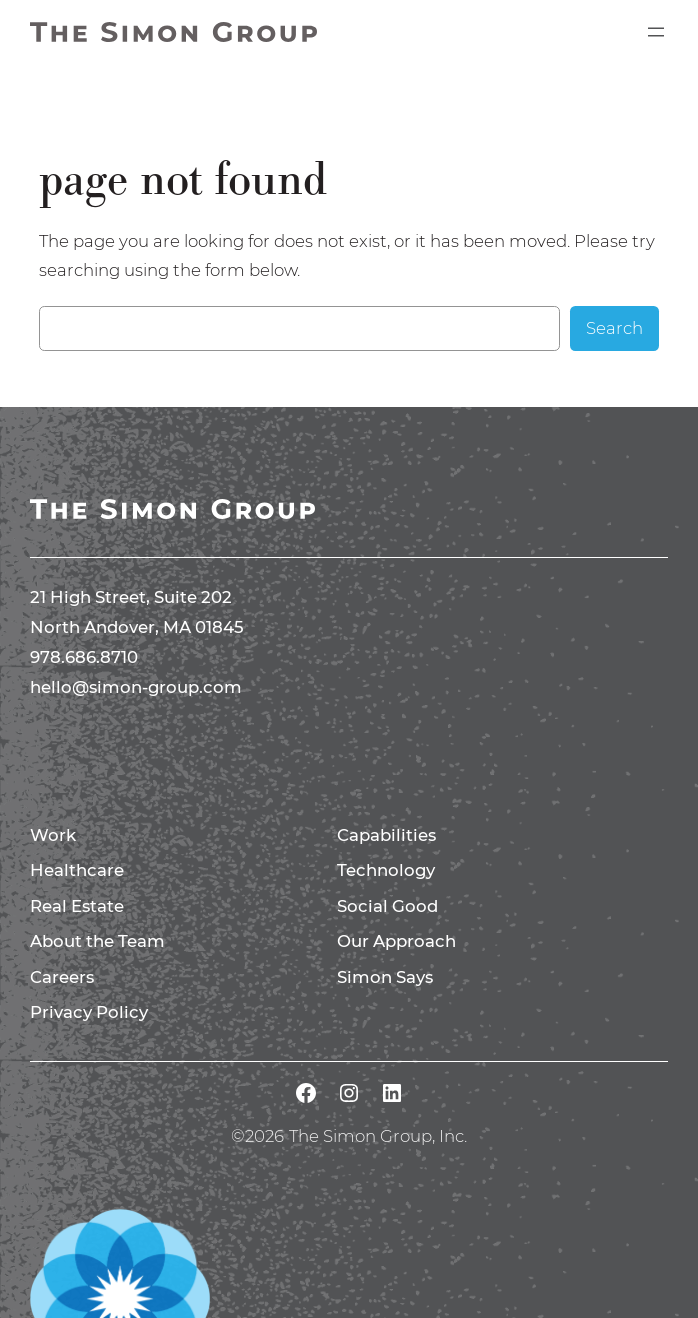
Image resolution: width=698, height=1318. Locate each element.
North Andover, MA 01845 (137, 627)
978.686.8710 (84, 657)
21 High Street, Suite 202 (131, 597)
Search (614, 328)
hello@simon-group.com (136, 687)
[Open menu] (656, 32)
